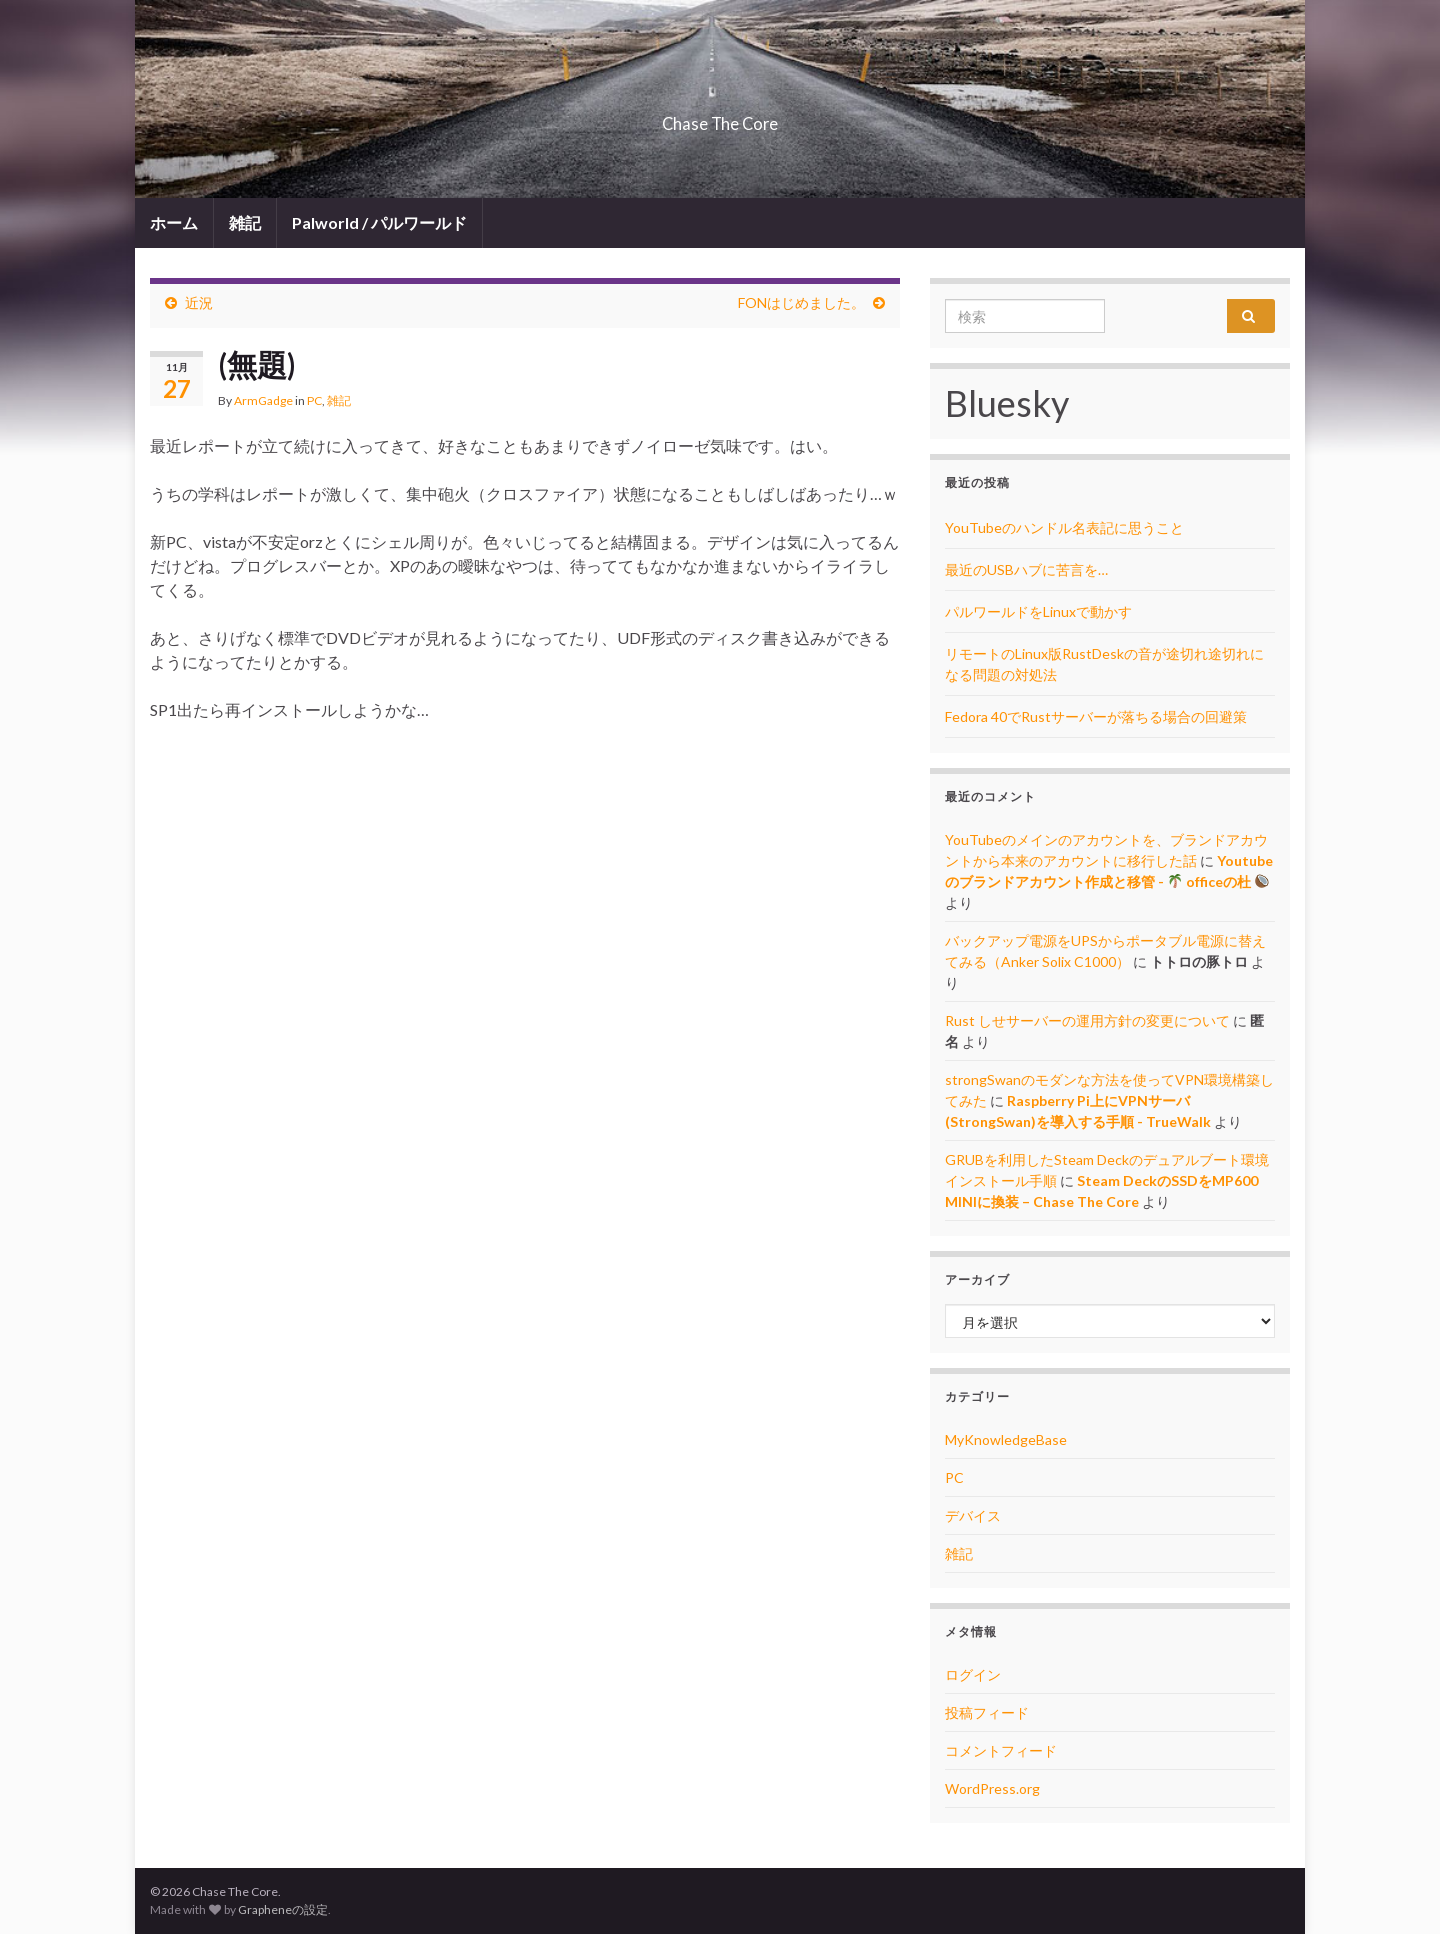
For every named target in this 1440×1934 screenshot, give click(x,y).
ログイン (973, 1674)
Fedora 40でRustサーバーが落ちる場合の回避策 (1096, 716)
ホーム (174, 222)
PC (314, 400)
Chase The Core (720, 117)
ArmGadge (263, 400)
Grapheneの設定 (283, 1909)
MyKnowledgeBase (1006, 1439)
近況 (199, 302)
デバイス (973, 1515)
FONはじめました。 (801, 302)
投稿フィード (987, 1712)
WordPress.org (992, 1788)
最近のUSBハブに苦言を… (1026, 569)
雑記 (245, 222)
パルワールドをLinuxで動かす (1038, 611)
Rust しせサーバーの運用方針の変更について (1087, 1020)
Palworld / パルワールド (379, 222)
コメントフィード (1001, 1750)
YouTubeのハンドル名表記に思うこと (1064, 527)
